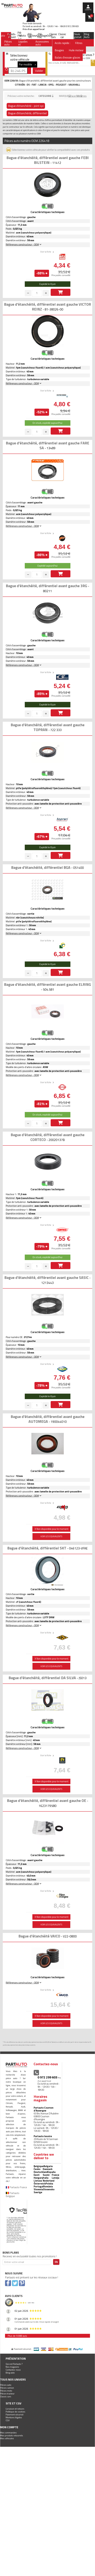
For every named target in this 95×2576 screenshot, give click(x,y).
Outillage (42, 36)
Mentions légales (14, 2417)
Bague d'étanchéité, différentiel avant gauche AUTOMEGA (47, 1419)
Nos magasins (12, 2366)
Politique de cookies (15, 2411)
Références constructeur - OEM (24, 244)
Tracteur (32, 36)
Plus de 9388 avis (17, 2336)
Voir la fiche (47, 252)
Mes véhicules (7, 2438)
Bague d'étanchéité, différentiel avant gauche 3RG (46, 586)
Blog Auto (86, 36)
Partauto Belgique (12, 2194)
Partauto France (16, 2187)
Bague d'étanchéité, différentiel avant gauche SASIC (46, 1277)
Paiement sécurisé (14, 2414)
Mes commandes (8, 2432)
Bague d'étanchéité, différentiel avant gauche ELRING (47, 984)
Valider (39, 71)
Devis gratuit (78, 36)
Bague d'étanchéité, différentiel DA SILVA (42, 1678)
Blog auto (10, 2372)
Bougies (59, 50)
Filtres (78, 43)
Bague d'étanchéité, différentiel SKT (36, 1548)
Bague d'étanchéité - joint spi (26, 106)
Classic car (62, 35)
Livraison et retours (15, 2408)
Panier (91, 15)
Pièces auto (5, 2385)
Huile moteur (76, 50)
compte (88, 9)
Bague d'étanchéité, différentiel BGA (40, 867)
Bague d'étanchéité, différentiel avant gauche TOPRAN (47, 727)
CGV (8, 2420)
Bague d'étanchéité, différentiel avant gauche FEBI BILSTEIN (47, 160)
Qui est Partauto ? (14, 2364)
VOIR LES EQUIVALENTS (51, 1536)
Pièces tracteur (7, 2393)
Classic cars (53, 35)
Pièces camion (7, 2387)
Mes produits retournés (11, 2435)
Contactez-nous (13, 2369)
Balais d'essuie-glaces (67, 57)
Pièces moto (6, 2390)
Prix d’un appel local (34, 29)
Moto (22, 36)
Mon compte (9, 2427)
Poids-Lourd (12, 35)
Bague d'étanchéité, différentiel (27, 113)
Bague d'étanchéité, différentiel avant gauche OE (46, 1800)
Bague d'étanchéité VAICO (39, 1936)
